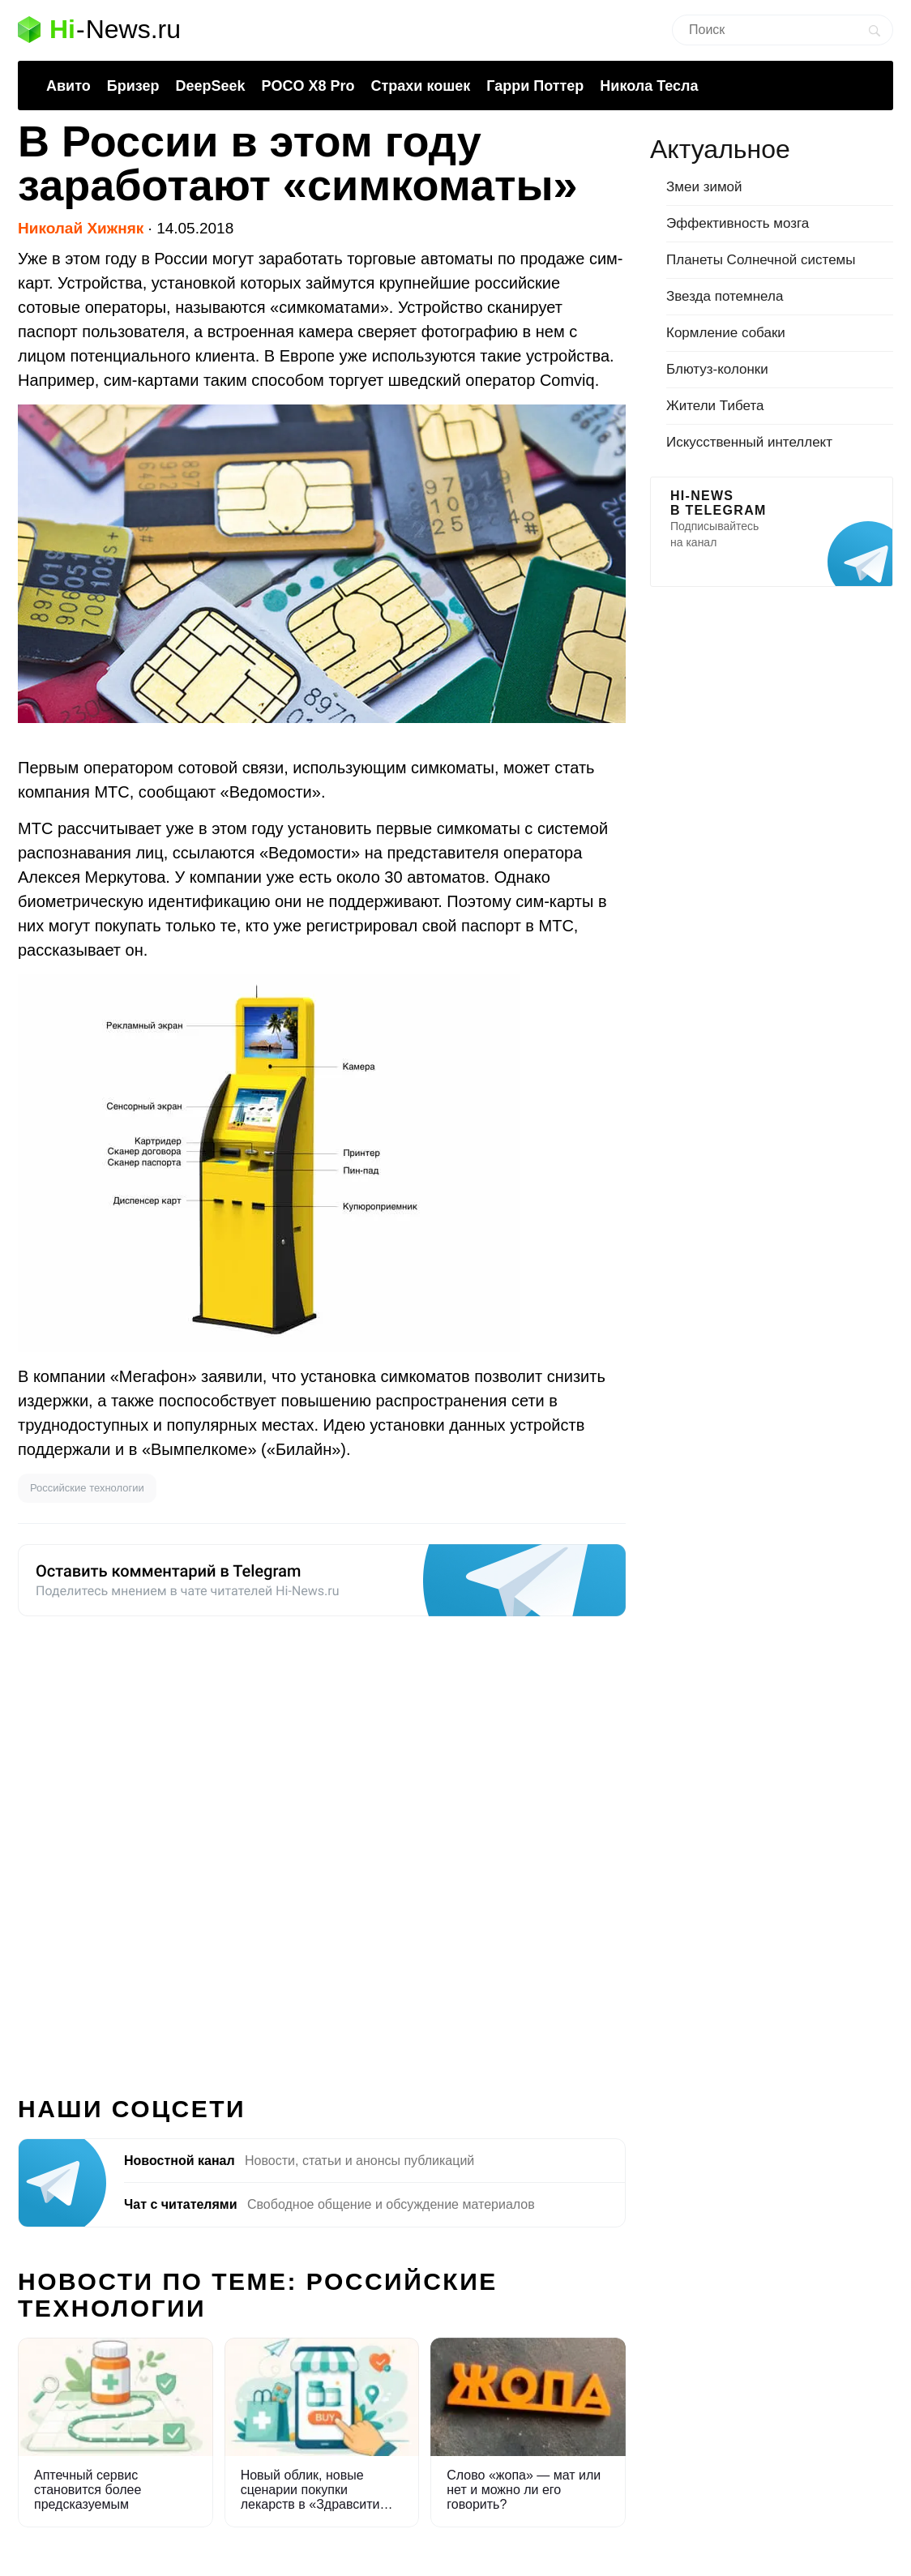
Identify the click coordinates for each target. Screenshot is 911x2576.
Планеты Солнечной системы (761, 259)
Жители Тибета (714, 405)
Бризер (133, 86)
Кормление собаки (725, 332)
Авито (68, 86)
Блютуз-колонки (717, 369)
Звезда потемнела (724, 296)
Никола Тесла (649, 86)
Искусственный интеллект (749, 442)
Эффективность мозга (737, 223)
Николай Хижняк (80, 228)
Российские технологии (87, 1488)
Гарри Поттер (535, 86)
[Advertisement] (322, 1846)
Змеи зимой (704, 187)
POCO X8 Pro (307, 86)
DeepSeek (210, 86)
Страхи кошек (421, 86)
